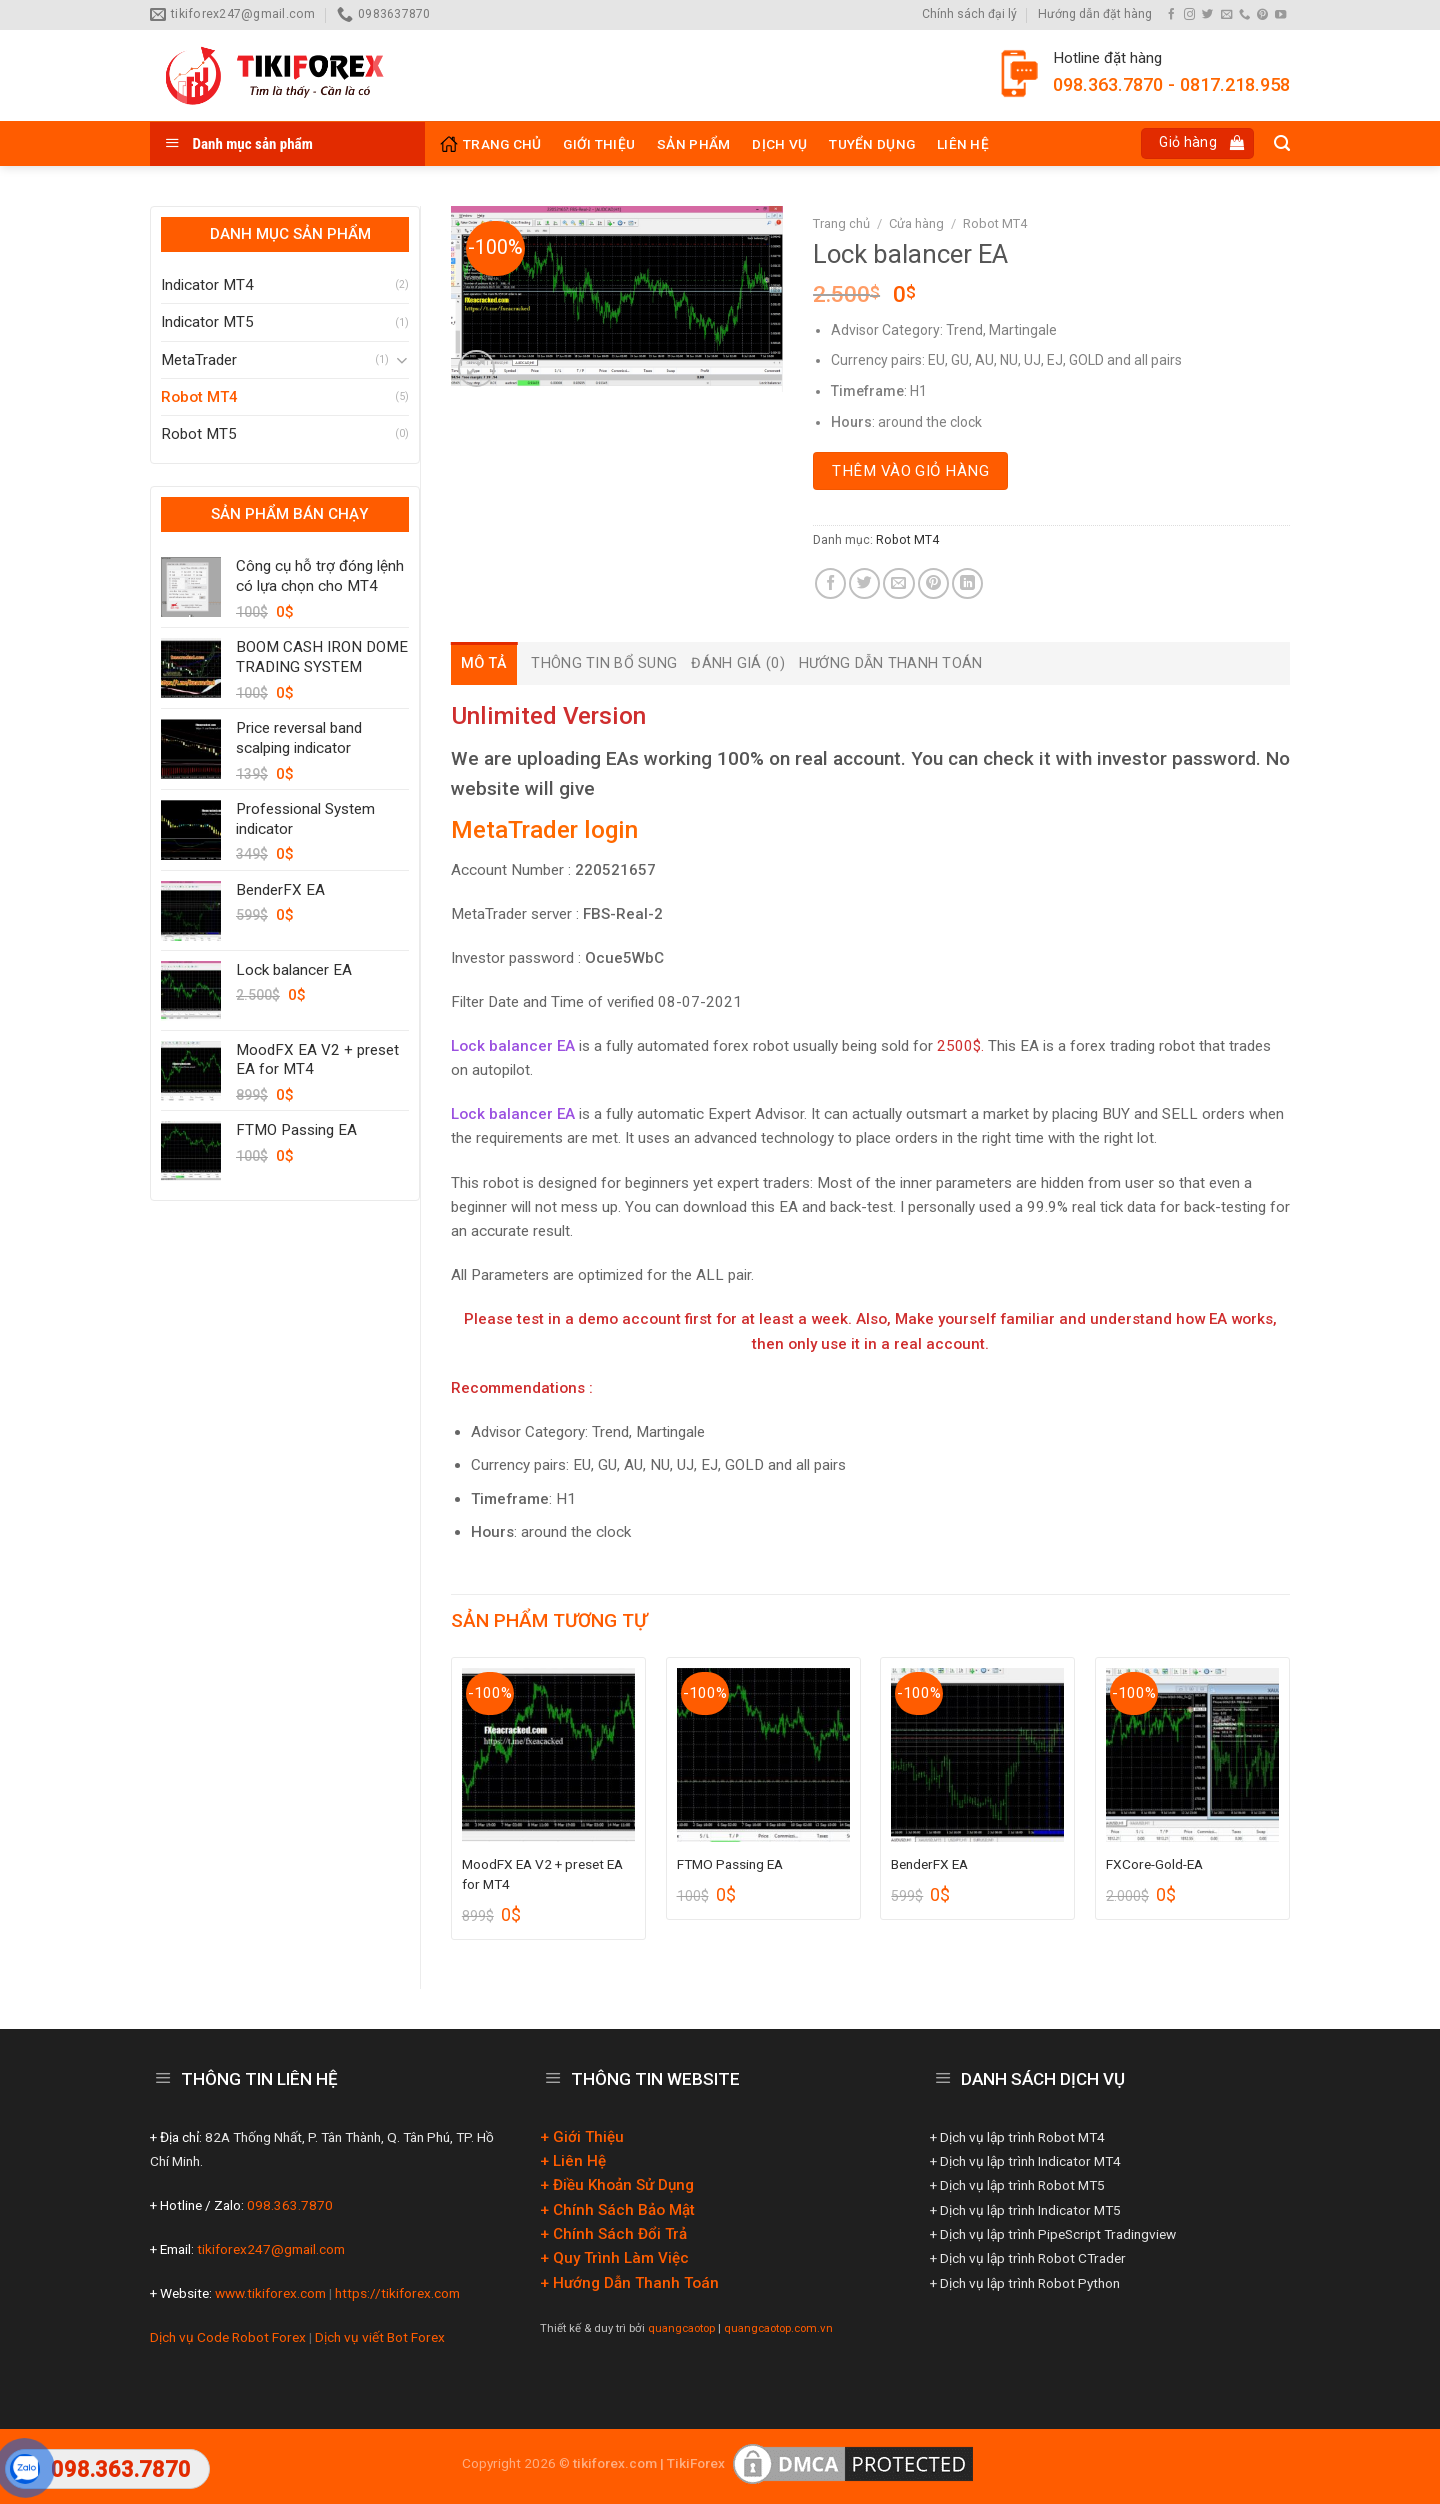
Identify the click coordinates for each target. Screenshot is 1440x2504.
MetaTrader (199, 360)
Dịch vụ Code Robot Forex (229, 2337)
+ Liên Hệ (573, 2161)
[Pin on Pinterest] (933, 583)
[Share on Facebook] (830, 583)
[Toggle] (401, 359)
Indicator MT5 (207, 322)
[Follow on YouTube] (1280, 15)
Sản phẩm (693, 144)
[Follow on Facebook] (1171, 15)
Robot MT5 (199, 434)
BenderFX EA (929, 1864)
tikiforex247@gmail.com (269, 2249)
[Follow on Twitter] (1207, 15)
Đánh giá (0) (737, 663)
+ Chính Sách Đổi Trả (613, 2234)
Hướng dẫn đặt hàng (1095, 14)
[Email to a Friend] (898, 583)
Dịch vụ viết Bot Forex (380, 2337)
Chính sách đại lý (969, 14)
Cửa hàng (916, 223)
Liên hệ (963, 144)
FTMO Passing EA (730, 1864)
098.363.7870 (288, 2205)
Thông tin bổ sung (604, 663)
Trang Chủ (490, 144)
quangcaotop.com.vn (778, 2328)
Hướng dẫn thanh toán (891, 663)
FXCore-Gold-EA (1154, 1864)
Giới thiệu (599, 144)
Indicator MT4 (207, 285)
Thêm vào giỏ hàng (910, 471)
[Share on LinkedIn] (967, 583)
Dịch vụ (779, 144)
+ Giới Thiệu (582, 2137)
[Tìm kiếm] (1282, 144)
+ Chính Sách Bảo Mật (617, 2210)
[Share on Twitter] (864, 583)
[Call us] (1244, 15)
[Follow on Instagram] (1189, 15)
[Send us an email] (1226, 15)
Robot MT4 (199, 397)
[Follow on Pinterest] (1262, 15)
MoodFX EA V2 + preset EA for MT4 (542, 1874)
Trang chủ (841, 223)
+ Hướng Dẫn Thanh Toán (629, 2283)
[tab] (484, 663)
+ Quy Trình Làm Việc (614, 2258)
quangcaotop (681, 2328)
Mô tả (484, 663)
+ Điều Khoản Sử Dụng (617, 2185)
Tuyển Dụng (872, 144)
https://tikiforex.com (397, 2293)
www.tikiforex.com (270, 2293)
